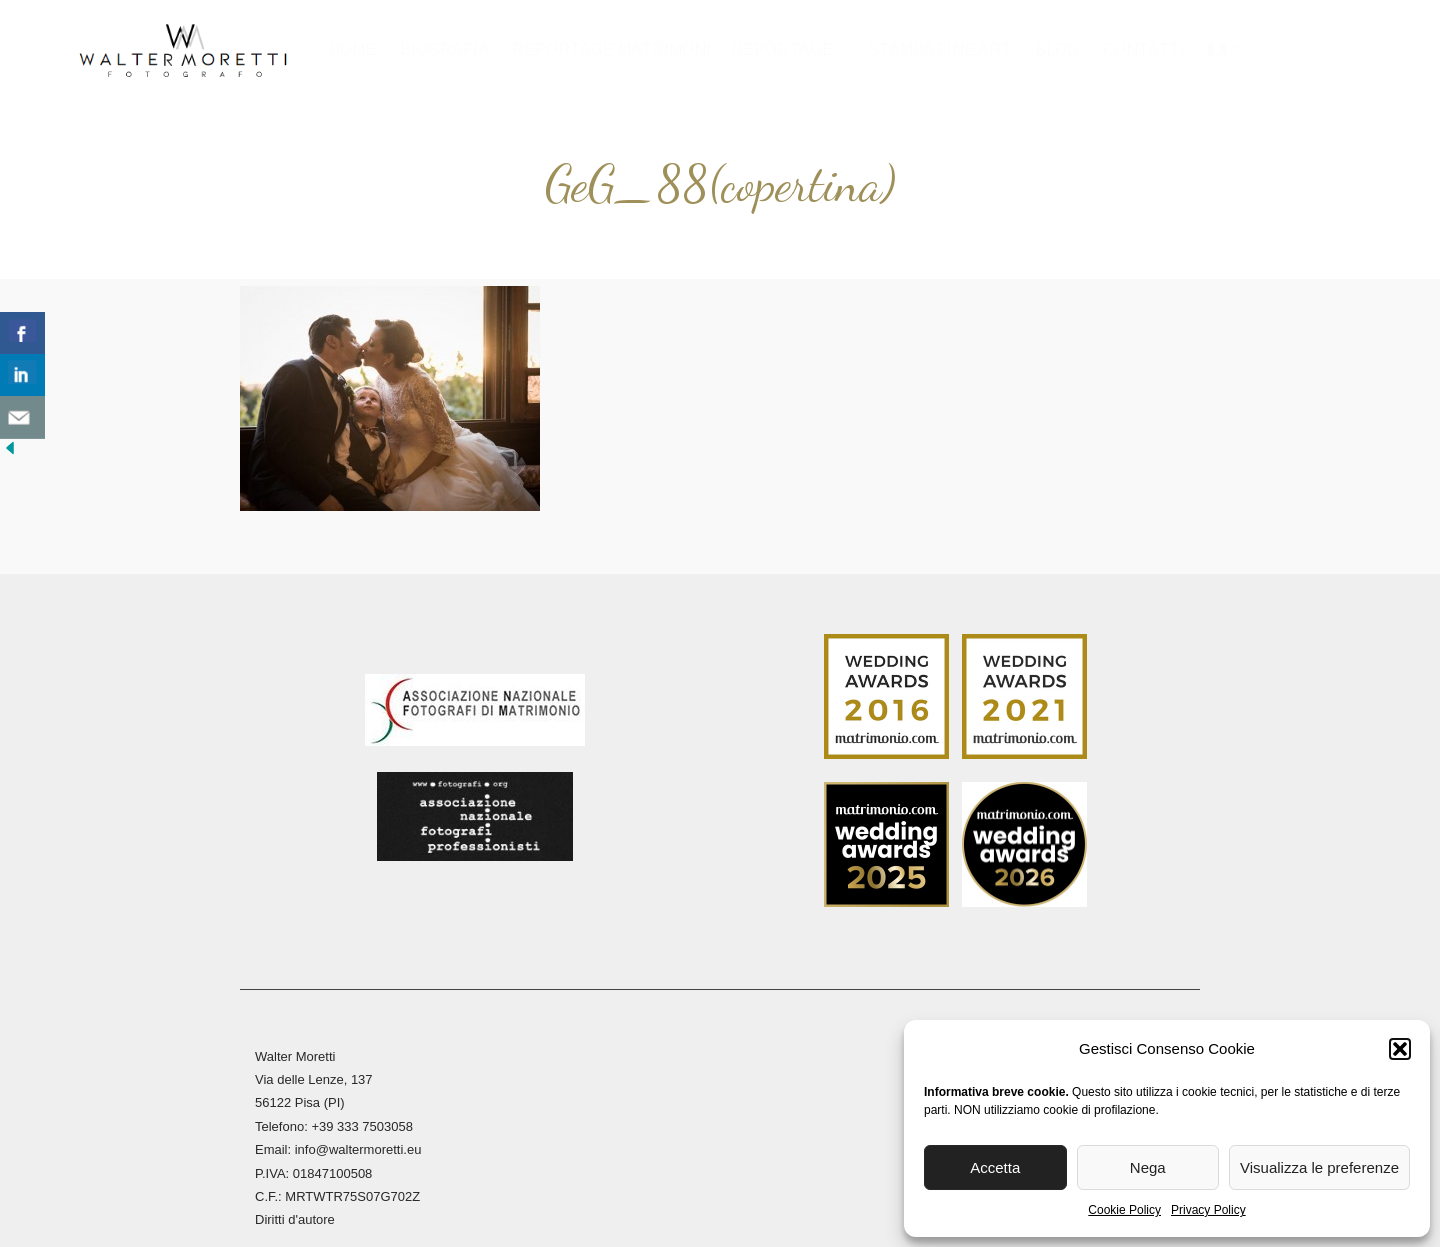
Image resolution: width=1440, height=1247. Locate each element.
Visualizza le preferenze (1319, 1167)
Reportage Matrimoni (612, 49)
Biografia (444, 49)
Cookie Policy (1124, 1210)
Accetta (995, 1167)
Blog (1057, 49)
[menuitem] (1222, 55)
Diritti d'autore (295, 1202)
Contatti (1144, 49)
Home (353, 49)
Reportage (783, 49)
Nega (1148, 1167)
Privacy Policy (1208, 1210)
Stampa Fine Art (940, 49)
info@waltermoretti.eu (358, 1132)
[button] (1400, 1049)
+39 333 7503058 (362, 1109)
